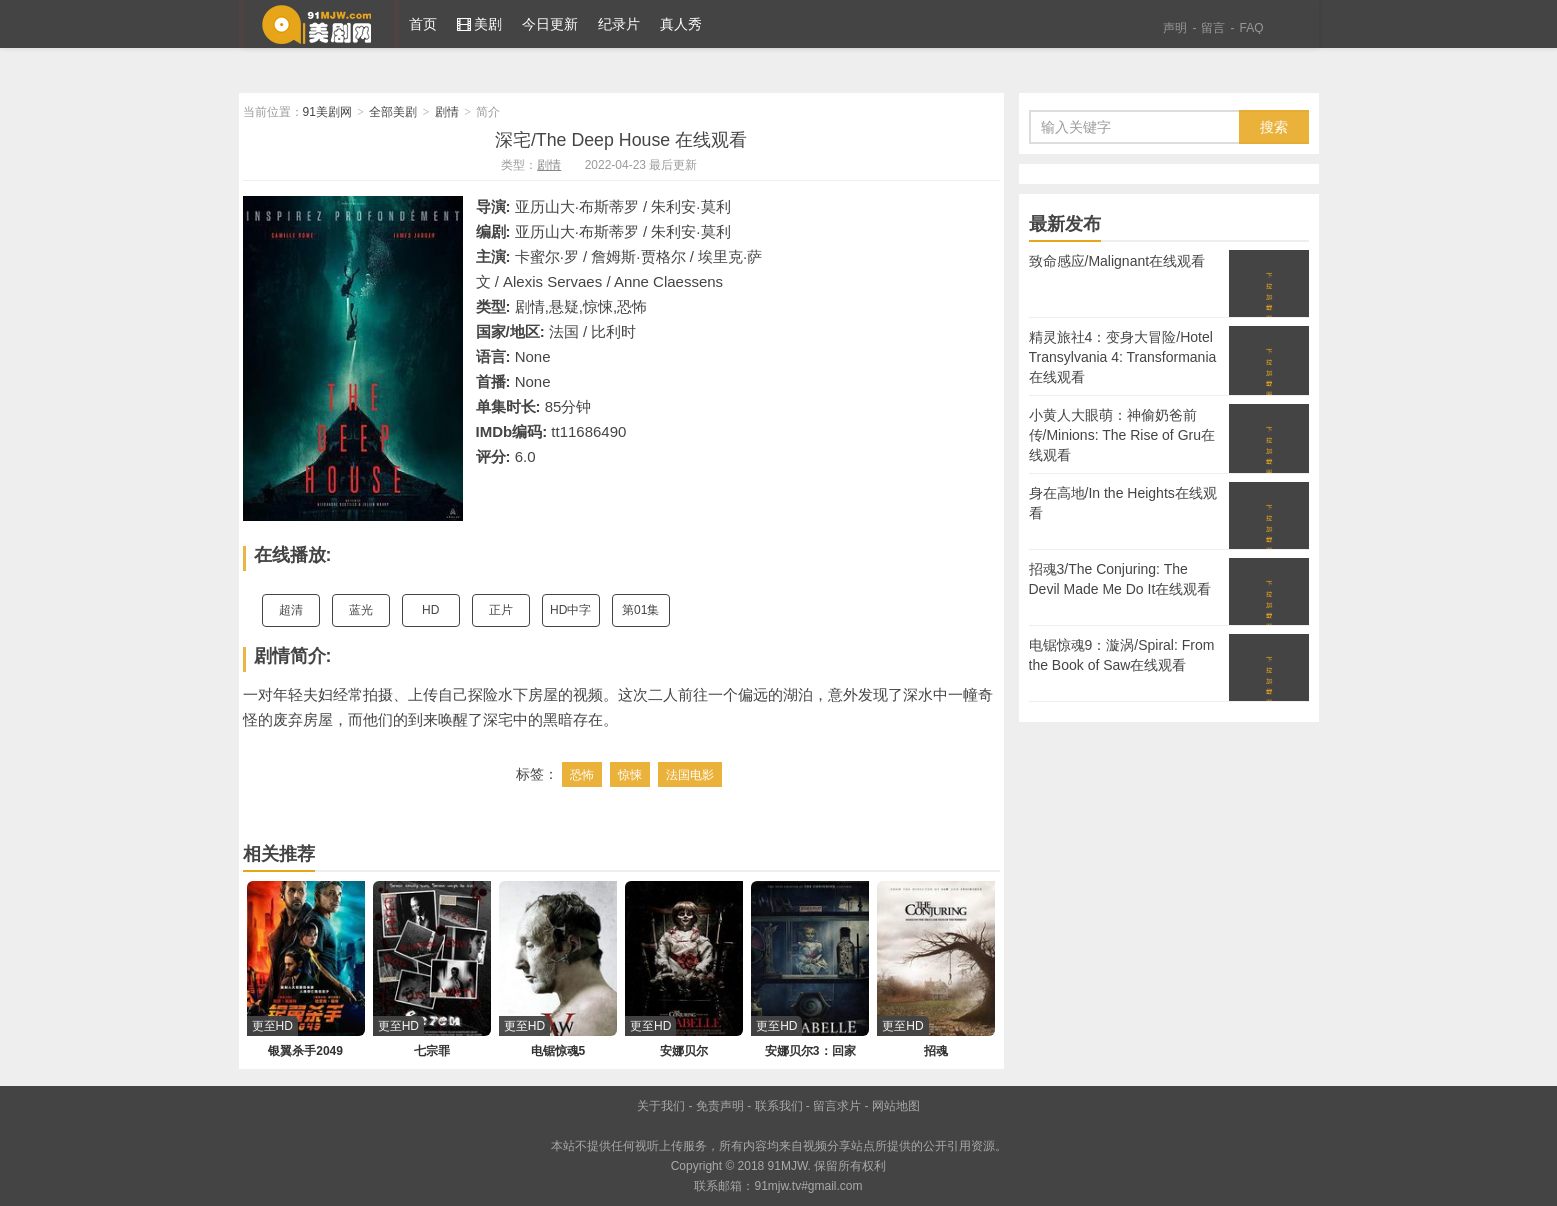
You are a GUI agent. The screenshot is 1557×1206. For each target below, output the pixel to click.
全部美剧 (393, 112)
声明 (1175, 28)
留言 (1213, 28)
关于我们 (661, 1106)
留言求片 (837, 1106)
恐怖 (582, 775)
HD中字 (570, 610)
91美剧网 (319, 24)
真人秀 (681, 24)
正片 (501, 610)
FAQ (1251, 28)
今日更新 (550, 24)
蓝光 (361, 610)
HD (430, 610)
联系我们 (779, 1106)
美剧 (480, 24)
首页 (423, 24)
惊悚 (630, 775)
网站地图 (896, 1106)
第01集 (640, 610)
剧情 (447, 112)
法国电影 (690, 775)
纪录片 (619, 24)
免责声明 (720, 1106)
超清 (291, 610)
